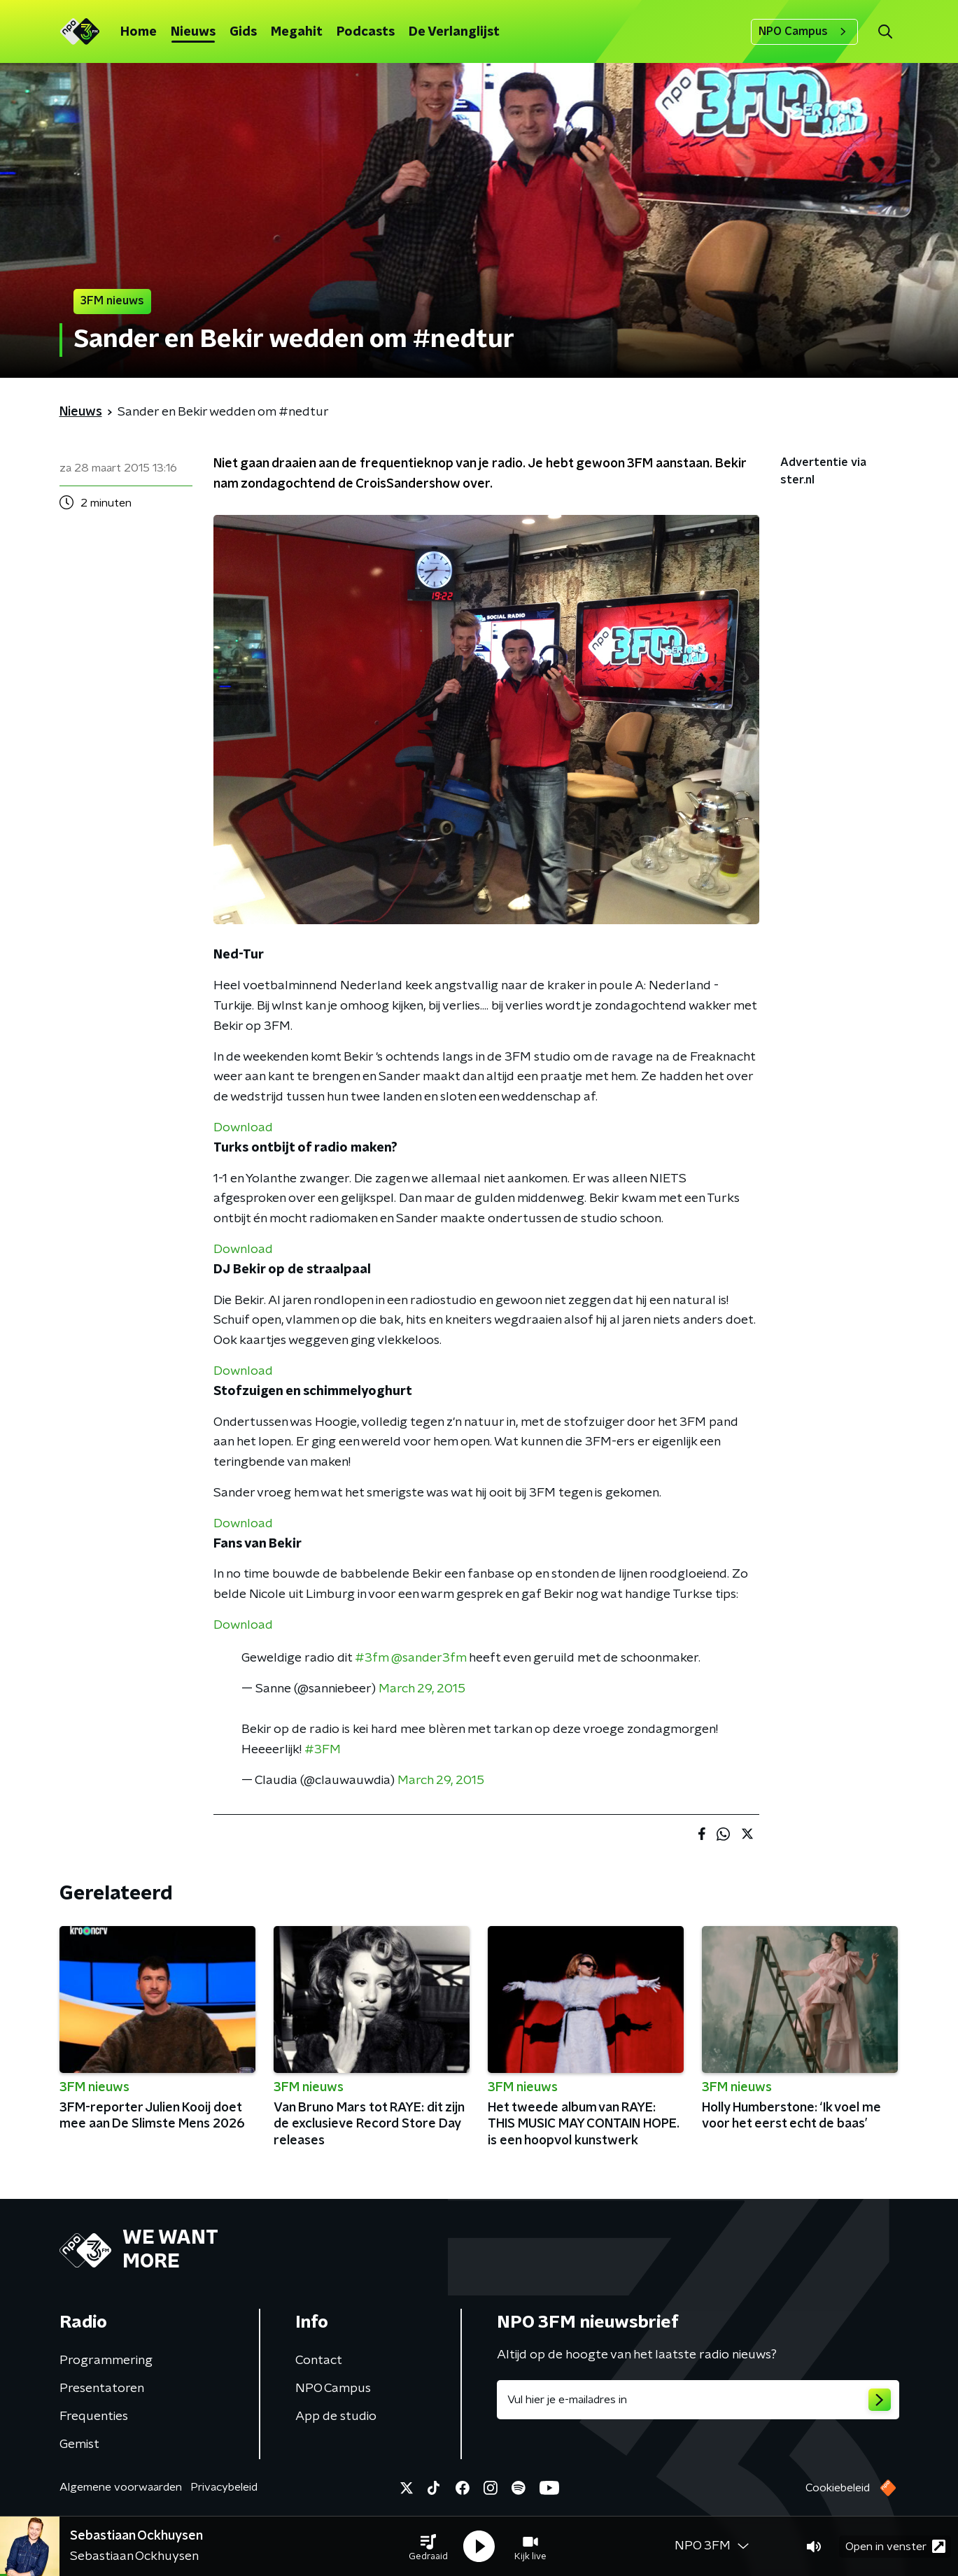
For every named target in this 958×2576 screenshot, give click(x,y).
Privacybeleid (224, 2487)
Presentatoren (101, 2388)
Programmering (106, 2360)
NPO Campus (804, 31)
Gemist (79, 2444)
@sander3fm (428, 1658)
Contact (318, 2360)
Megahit (297, 32)
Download (243, 1127)
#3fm (371, 1658)
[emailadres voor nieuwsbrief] (698, 2399)
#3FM (322, 1749)
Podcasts (366, 32)
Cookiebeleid (837, 2487)
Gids (243, 32)
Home (138, 32)
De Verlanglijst (454, 32)
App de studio (335, 2416)
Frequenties (93, 2416)
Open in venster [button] (895, 2546)
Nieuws (193, 32)
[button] (428, 2546)
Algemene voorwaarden (120, 2487)
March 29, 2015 (422, 1689)
